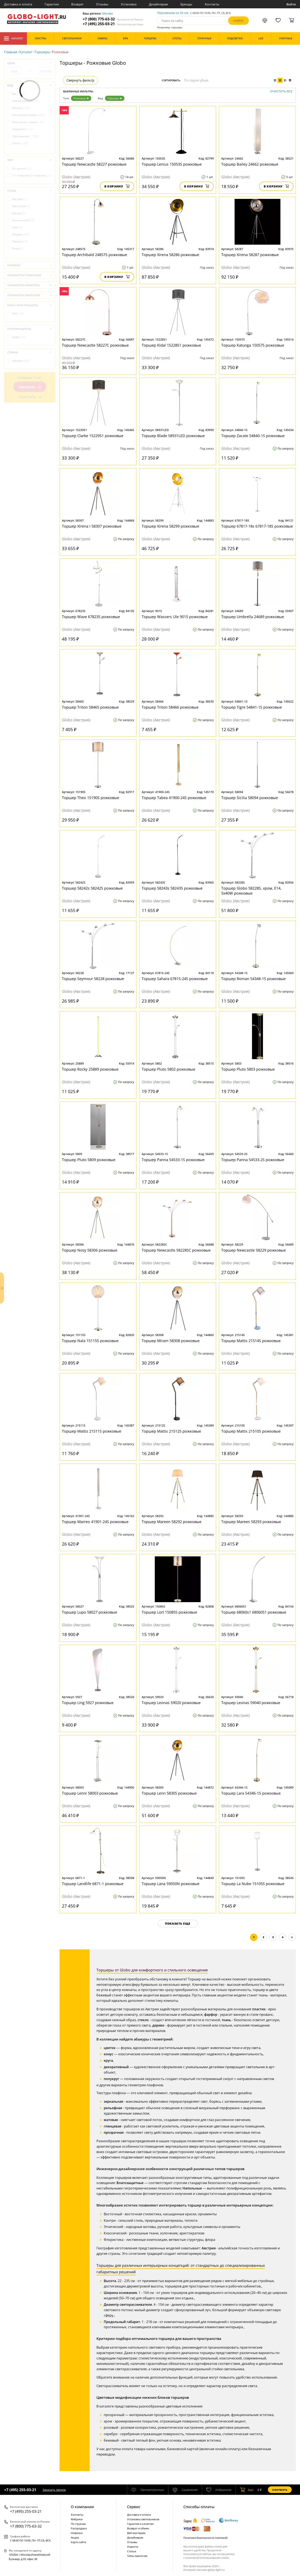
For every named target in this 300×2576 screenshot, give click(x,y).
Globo (19, 337)
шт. (247, 2489)
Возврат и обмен (138, 2528)
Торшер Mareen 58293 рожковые (251, 1521)
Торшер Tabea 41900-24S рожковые (174, 797)
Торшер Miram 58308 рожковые (171, 1340)
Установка (128, 4)
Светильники (25, 136)
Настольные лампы (28, 115)
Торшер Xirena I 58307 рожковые (91, 526)
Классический (23, 220)
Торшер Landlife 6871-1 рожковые (93, 1883)
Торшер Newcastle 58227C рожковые (95, 345)
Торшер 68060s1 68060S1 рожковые (253, 1612)
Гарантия (52, 4)
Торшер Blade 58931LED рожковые (173, 435)
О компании (82, 2506)
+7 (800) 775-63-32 (113, 19)
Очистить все (281, 91)
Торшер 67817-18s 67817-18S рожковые (257, 526)
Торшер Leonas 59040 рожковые (250, 1702)
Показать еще (177, 1923)
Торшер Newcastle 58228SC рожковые (176, 1250)
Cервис (133, 2506)
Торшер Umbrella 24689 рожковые (252, 616)
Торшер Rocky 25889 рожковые (90, 1069)
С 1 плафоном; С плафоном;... (32, 175)
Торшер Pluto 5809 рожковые (88, 1159)
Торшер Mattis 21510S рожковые (251, 1431)
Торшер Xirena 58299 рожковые (170, 526)
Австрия (20, 360)
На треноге (21, 168)
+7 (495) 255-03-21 (113, 23)
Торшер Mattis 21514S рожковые (251, 1340)
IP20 (18, 313)
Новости (132, 2547)
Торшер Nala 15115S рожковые (90, 1340)
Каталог (13, 38)
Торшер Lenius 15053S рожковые (172, 164)
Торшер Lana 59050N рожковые (170, 1883)
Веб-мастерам (136, 2533)
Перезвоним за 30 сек (173, 13)
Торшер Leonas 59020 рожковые (171, 1702)
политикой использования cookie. (207, 2558)
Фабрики (76, 2519)
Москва (107, 13)
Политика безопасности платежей (205, 2538)
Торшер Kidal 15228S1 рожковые (171, 345)
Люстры (21, 108)
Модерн (20, 234)
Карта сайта (78, 2542)
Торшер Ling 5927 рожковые (88, 1702)
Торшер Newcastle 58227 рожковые (94, 164)
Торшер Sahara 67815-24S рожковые (175, 978)
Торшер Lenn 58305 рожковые (169, 1793)
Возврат (77, 4)
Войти (291, 4)
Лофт (17, 227)
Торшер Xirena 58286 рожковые (170, 254)
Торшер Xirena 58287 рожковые (250, 254)
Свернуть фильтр (80, 80)
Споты (20, 143)
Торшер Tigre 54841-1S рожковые (251, 707)
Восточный (21, 206)
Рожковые (81, 98)
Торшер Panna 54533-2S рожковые (252, 1159)
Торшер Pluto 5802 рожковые (168, 1069)
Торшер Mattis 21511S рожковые (91, 1431)
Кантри (18, 213)
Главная (10, 52)
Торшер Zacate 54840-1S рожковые (253, 435)
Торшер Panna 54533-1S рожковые (173, 1159)
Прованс (20, 241)
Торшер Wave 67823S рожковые (91, 616)
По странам (78, 2524)
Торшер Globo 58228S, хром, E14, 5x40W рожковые (251, 891)
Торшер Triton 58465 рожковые (90, 707)
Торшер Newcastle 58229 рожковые (253, 1250)
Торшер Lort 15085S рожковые (169, 1612)
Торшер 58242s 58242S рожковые (92, 888)
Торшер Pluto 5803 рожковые (248, 1069)
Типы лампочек (137, 2556)
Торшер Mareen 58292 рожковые (171, 1521)
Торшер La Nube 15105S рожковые (252, 1883)
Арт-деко (19, 199)
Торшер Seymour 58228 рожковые (93, 978)
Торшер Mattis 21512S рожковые (171, 1431)
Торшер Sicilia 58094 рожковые (249, 797)
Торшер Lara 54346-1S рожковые (251, 1793)
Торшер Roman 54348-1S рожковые (253, 978)
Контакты (212, 4)
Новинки (76, 2533)
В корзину (117, 186)
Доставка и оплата (18, 4)
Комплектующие (25, 101)
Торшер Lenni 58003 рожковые (90, 1793)
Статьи (131, 2551)
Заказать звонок (54, 2490)
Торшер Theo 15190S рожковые (90, 797)
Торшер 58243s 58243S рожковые (172, 888)
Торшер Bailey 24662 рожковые (249, 164)
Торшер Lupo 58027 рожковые (89, 1612)
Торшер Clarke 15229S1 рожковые (92, 435)
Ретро (17, 248)
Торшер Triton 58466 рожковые (170, 707)
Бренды (186, 4)
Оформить (280, 2489)
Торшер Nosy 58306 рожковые (89, 1250)
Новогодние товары (28, 122)
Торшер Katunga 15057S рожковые (252, 345)
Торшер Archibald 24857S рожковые (94, 254)
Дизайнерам (158, 4)
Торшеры (42, 52)
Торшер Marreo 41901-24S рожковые (95, 1521)
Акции (75, 2537)
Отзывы (102, 4)
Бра (18, 93)
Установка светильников (143, 2519)
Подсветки (22, 129)
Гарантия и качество (140, 2524)
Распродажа (79, 2528)
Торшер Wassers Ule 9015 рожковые (175, 616)
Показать (29, 387)
